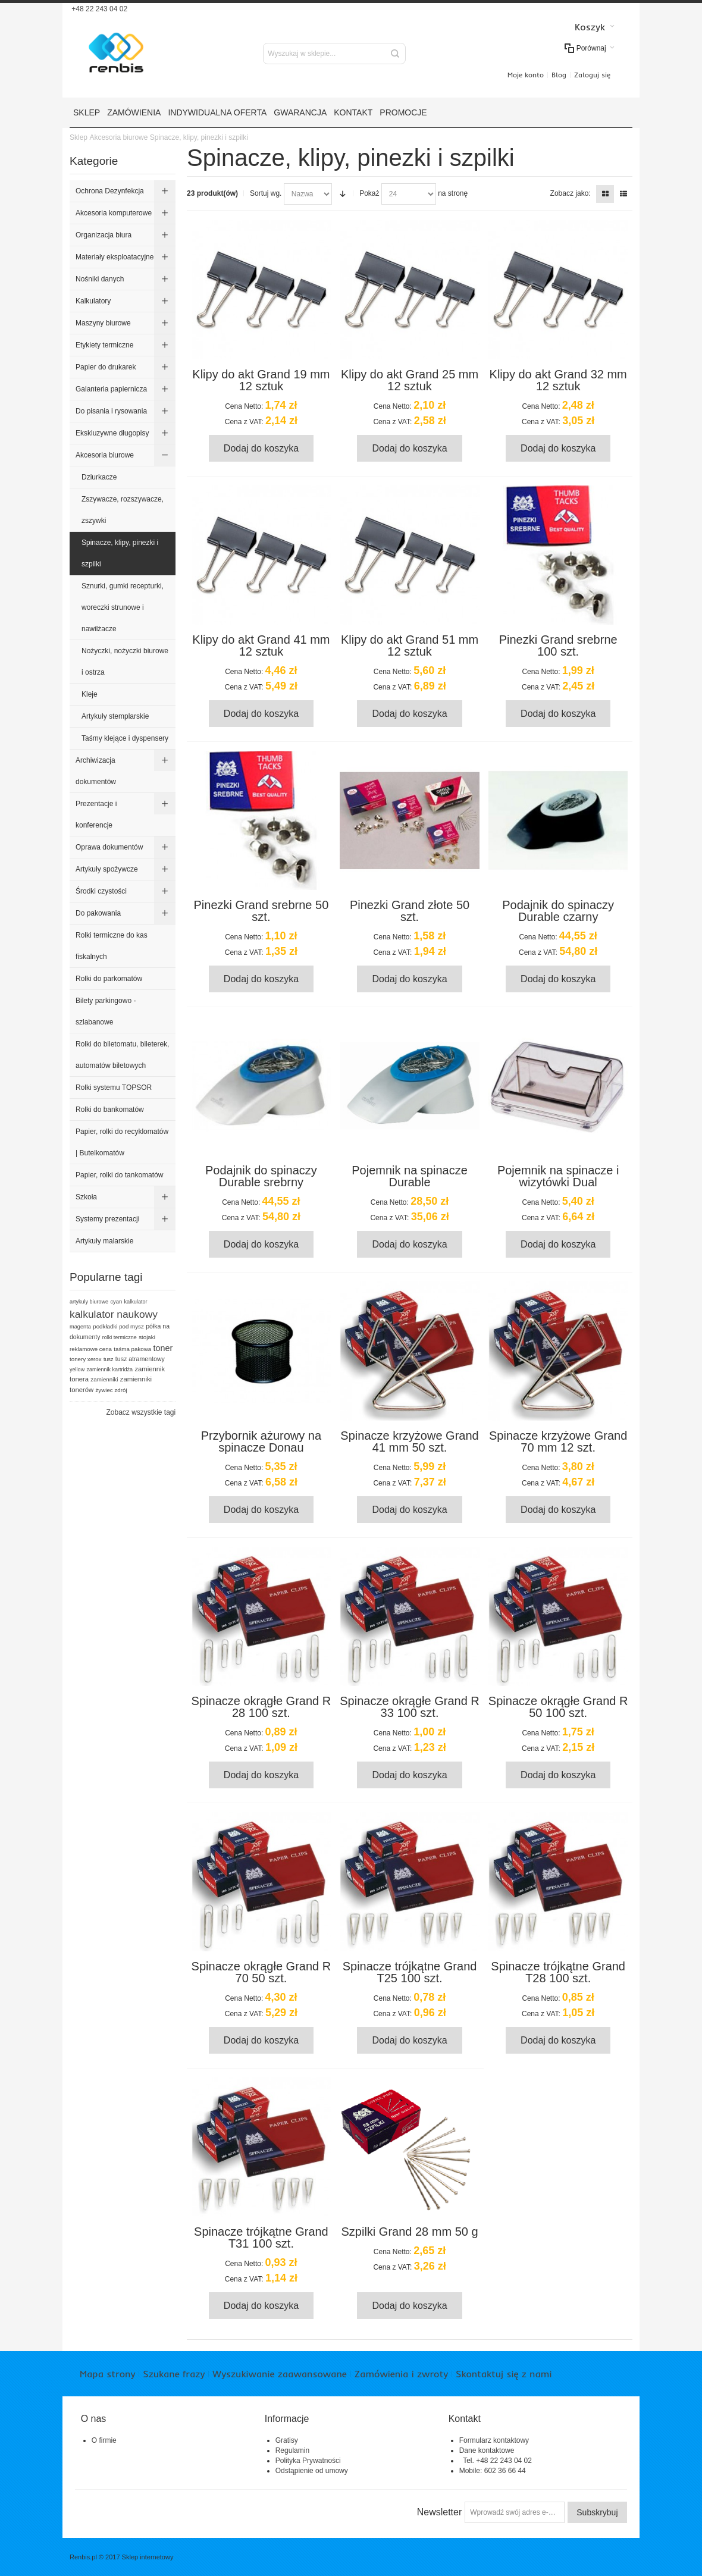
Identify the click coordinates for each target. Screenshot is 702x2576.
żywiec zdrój (111, 1390)
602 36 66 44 (505, 2471)
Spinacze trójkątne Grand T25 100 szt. (410, 1972)
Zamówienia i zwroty (401, 2374)
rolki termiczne (119, 1337)
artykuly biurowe (89, 1302)
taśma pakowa (132, 1349)
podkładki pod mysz (118, 1326)
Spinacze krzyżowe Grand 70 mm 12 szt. (558, 1441)
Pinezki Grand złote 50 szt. (409, 910)
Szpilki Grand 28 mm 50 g (409, 2231)
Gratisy (286, 2440)
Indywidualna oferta (217, 112)
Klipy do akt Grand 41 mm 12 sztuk (261, 645)
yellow (77, 1369)
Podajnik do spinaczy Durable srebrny (261, 1176)
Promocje (403, 112)
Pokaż (369, 193)
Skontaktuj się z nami (503, 2374)
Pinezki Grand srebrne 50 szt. (261, 910)
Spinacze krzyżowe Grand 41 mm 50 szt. (409, 1441)
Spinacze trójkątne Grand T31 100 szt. (261, 2237)
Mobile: (471, 2471)
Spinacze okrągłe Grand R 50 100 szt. (558, 1706)
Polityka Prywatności (308, 2460)
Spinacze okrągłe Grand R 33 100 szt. (410, 1706)
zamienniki (104, 1379)
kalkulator (136, 1302)
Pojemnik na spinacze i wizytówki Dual (558, 1176)
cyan (116, 1302)
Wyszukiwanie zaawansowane (279, 2374)
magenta (80, 1327)
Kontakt (353, 112)
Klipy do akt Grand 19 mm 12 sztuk (261, 380)
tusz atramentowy (140, 1358)
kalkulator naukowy (114, 1314)
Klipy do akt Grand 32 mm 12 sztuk (558, 380)
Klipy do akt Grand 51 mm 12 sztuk (409, 645)
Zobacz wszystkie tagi (140, 1412)
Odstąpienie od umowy (311, 2471)
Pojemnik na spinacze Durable (410, 1176)
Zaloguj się (592, 74)
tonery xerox (86, 1359)
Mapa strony (107, 2374)
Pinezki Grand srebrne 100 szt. (558, 645)
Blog (558, 74)
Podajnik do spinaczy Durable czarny (558, 910)
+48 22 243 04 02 (98, 9)
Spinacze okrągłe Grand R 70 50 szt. (261, 1972)
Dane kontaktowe (487, 2450)
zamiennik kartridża (110, 1369)
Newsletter (439, 2512)
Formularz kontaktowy (494, 2440)
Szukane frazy (174, 2374)
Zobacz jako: (570, 193)
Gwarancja (300, 112)
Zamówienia (134, 112)
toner (163, 1348)
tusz (109, 1359)
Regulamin (292, 2450)
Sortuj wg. (265, 193)
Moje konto (525, 74)
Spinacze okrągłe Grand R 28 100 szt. (261, 1706)
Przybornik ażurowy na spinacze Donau (261, 1441)
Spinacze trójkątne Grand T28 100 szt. (558, 1972)
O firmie (104, 2440)
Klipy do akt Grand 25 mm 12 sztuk (409, 380)
